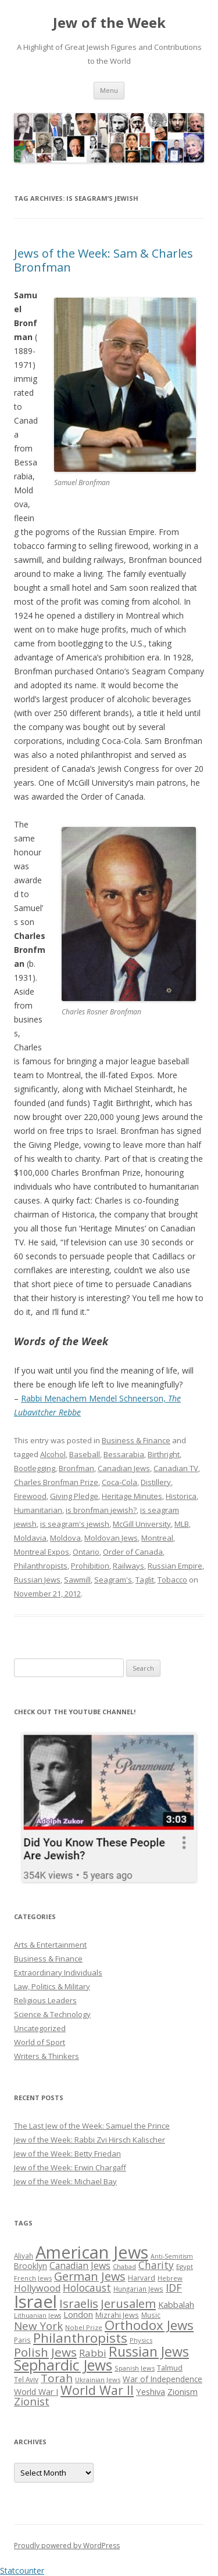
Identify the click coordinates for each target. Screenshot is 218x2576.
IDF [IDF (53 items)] (174, 2288)
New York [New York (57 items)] (38, 2325)
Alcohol (53, 1454)
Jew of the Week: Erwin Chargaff (70, 2167)
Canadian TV (175, 1468)
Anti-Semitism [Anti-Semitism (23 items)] (172, 2256)
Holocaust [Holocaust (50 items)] (87, 2288)
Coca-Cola (119, 1482)
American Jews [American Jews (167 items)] (91, 2252)
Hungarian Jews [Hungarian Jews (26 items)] (138, 2288)
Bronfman (76, 1468)
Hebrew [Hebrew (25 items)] (170, 2278)
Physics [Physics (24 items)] (141, 2340)
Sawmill (77, 1579)
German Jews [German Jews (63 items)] (90, 2276)
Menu (109, 90)
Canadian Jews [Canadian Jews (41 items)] (79, 2265)
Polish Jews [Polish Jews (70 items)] (45, 2352)
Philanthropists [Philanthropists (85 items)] (80, 2338)
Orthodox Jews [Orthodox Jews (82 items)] (149, 2325)
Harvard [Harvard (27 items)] (141, 2278)
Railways (128, 1565)
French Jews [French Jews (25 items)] (33, 2278)
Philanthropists (40, 1565)
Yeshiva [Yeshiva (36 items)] (150, 2391)
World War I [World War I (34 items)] (36, 2391)
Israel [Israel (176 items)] (35, 2301)
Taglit (144, 1579)
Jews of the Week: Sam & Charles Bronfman (103, 260)
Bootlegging (34, 1468)
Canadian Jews (124, 1468)
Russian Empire (175, 1565)
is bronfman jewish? (101, 1510)
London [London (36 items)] (78, 2314)
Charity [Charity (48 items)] (156, 2265)
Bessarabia (123, 1454)
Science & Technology (52, 2014)
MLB (181, 1524)
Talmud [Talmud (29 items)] (170, 2367)
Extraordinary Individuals (58, 1972)
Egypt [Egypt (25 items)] (184, 2266)
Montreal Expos (41, 1552)
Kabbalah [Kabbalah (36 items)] (176, 2304)
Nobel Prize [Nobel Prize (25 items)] (83, 2327)
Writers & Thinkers (46, 2056)
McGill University (142, 1524)
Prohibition (90, 1565)
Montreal (157, 1538)
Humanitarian (38, 1510)
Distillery (156, 1482)
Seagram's (113, 1579)
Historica (181, 1496)
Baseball (84, 1454)
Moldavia (30, 1538)
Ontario (86, 1552)
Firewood (30, 1496)
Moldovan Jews (111, 1538)
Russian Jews (37, 1579)
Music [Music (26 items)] (150, 2315)
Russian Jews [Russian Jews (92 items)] (149, 2351)
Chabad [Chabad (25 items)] (124, 2266)
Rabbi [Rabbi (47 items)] (92, 2353)
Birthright (164, 1454)
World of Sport (39, 2042)
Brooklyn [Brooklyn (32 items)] (30, 2265)
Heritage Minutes (132, 1496)
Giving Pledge (74, 1496)
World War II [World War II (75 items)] (97, 2390)
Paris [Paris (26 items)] (22, 2339)
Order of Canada (133, 1552)
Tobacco (172, 1579)
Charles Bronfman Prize (56, 1482)
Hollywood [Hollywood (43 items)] (37, 2288)
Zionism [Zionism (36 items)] (182, 2391)
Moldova (65, 1538)
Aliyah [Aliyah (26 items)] (23, 2255)
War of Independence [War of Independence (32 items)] (162, 2378)
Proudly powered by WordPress (67, 2545)
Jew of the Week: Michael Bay (65, 2181)
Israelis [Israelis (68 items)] (78, 2303)
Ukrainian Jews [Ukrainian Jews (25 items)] (97, 2379)
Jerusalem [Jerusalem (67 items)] (128, 2303)
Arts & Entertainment (50, 1944)
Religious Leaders (45, 2000)
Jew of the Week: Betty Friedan (67, 2153)
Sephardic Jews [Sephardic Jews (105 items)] (63, 2365)
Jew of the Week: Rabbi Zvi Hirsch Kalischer (89, 2139)
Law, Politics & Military (52, 1986)
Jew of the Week (109, 23)
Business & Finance (136, 1440)
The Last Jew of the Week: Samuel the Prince (92, 2125)
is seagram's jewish (74, 1524)
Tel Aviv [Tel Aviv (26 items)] (26, 2379)
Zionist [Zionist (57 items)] (31, 2401)
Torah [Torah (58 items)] (57, 2378)
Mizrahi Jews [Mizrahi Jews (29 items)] (117, 2315)
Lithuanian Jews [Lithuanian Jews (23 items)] (37, 2315)
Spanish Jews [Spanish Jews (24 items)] (135, 2368)
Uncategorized (40, 2028)
